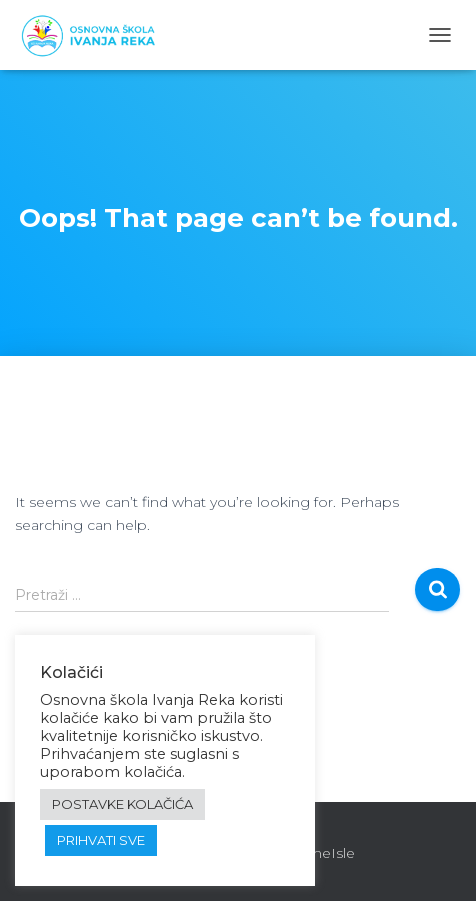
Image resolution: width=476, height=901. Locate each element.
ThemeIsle (318, 853)
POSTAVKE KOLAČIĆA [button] (122, 804)
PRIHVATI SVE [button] (101, 840)
